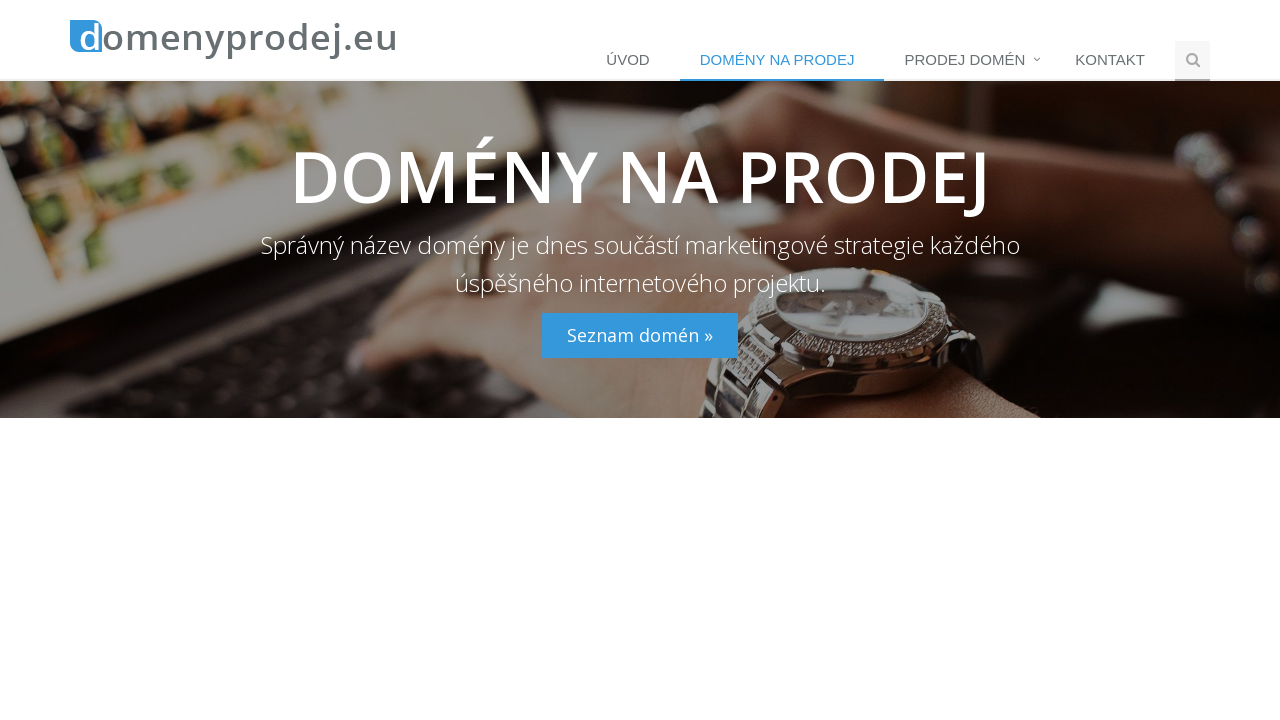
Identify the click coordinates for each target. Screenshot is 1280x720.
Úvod (627, 59)
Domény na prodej (777, 59)
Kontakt (1110, 59)
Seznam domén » (640, 335)
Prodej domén (964, 59)
